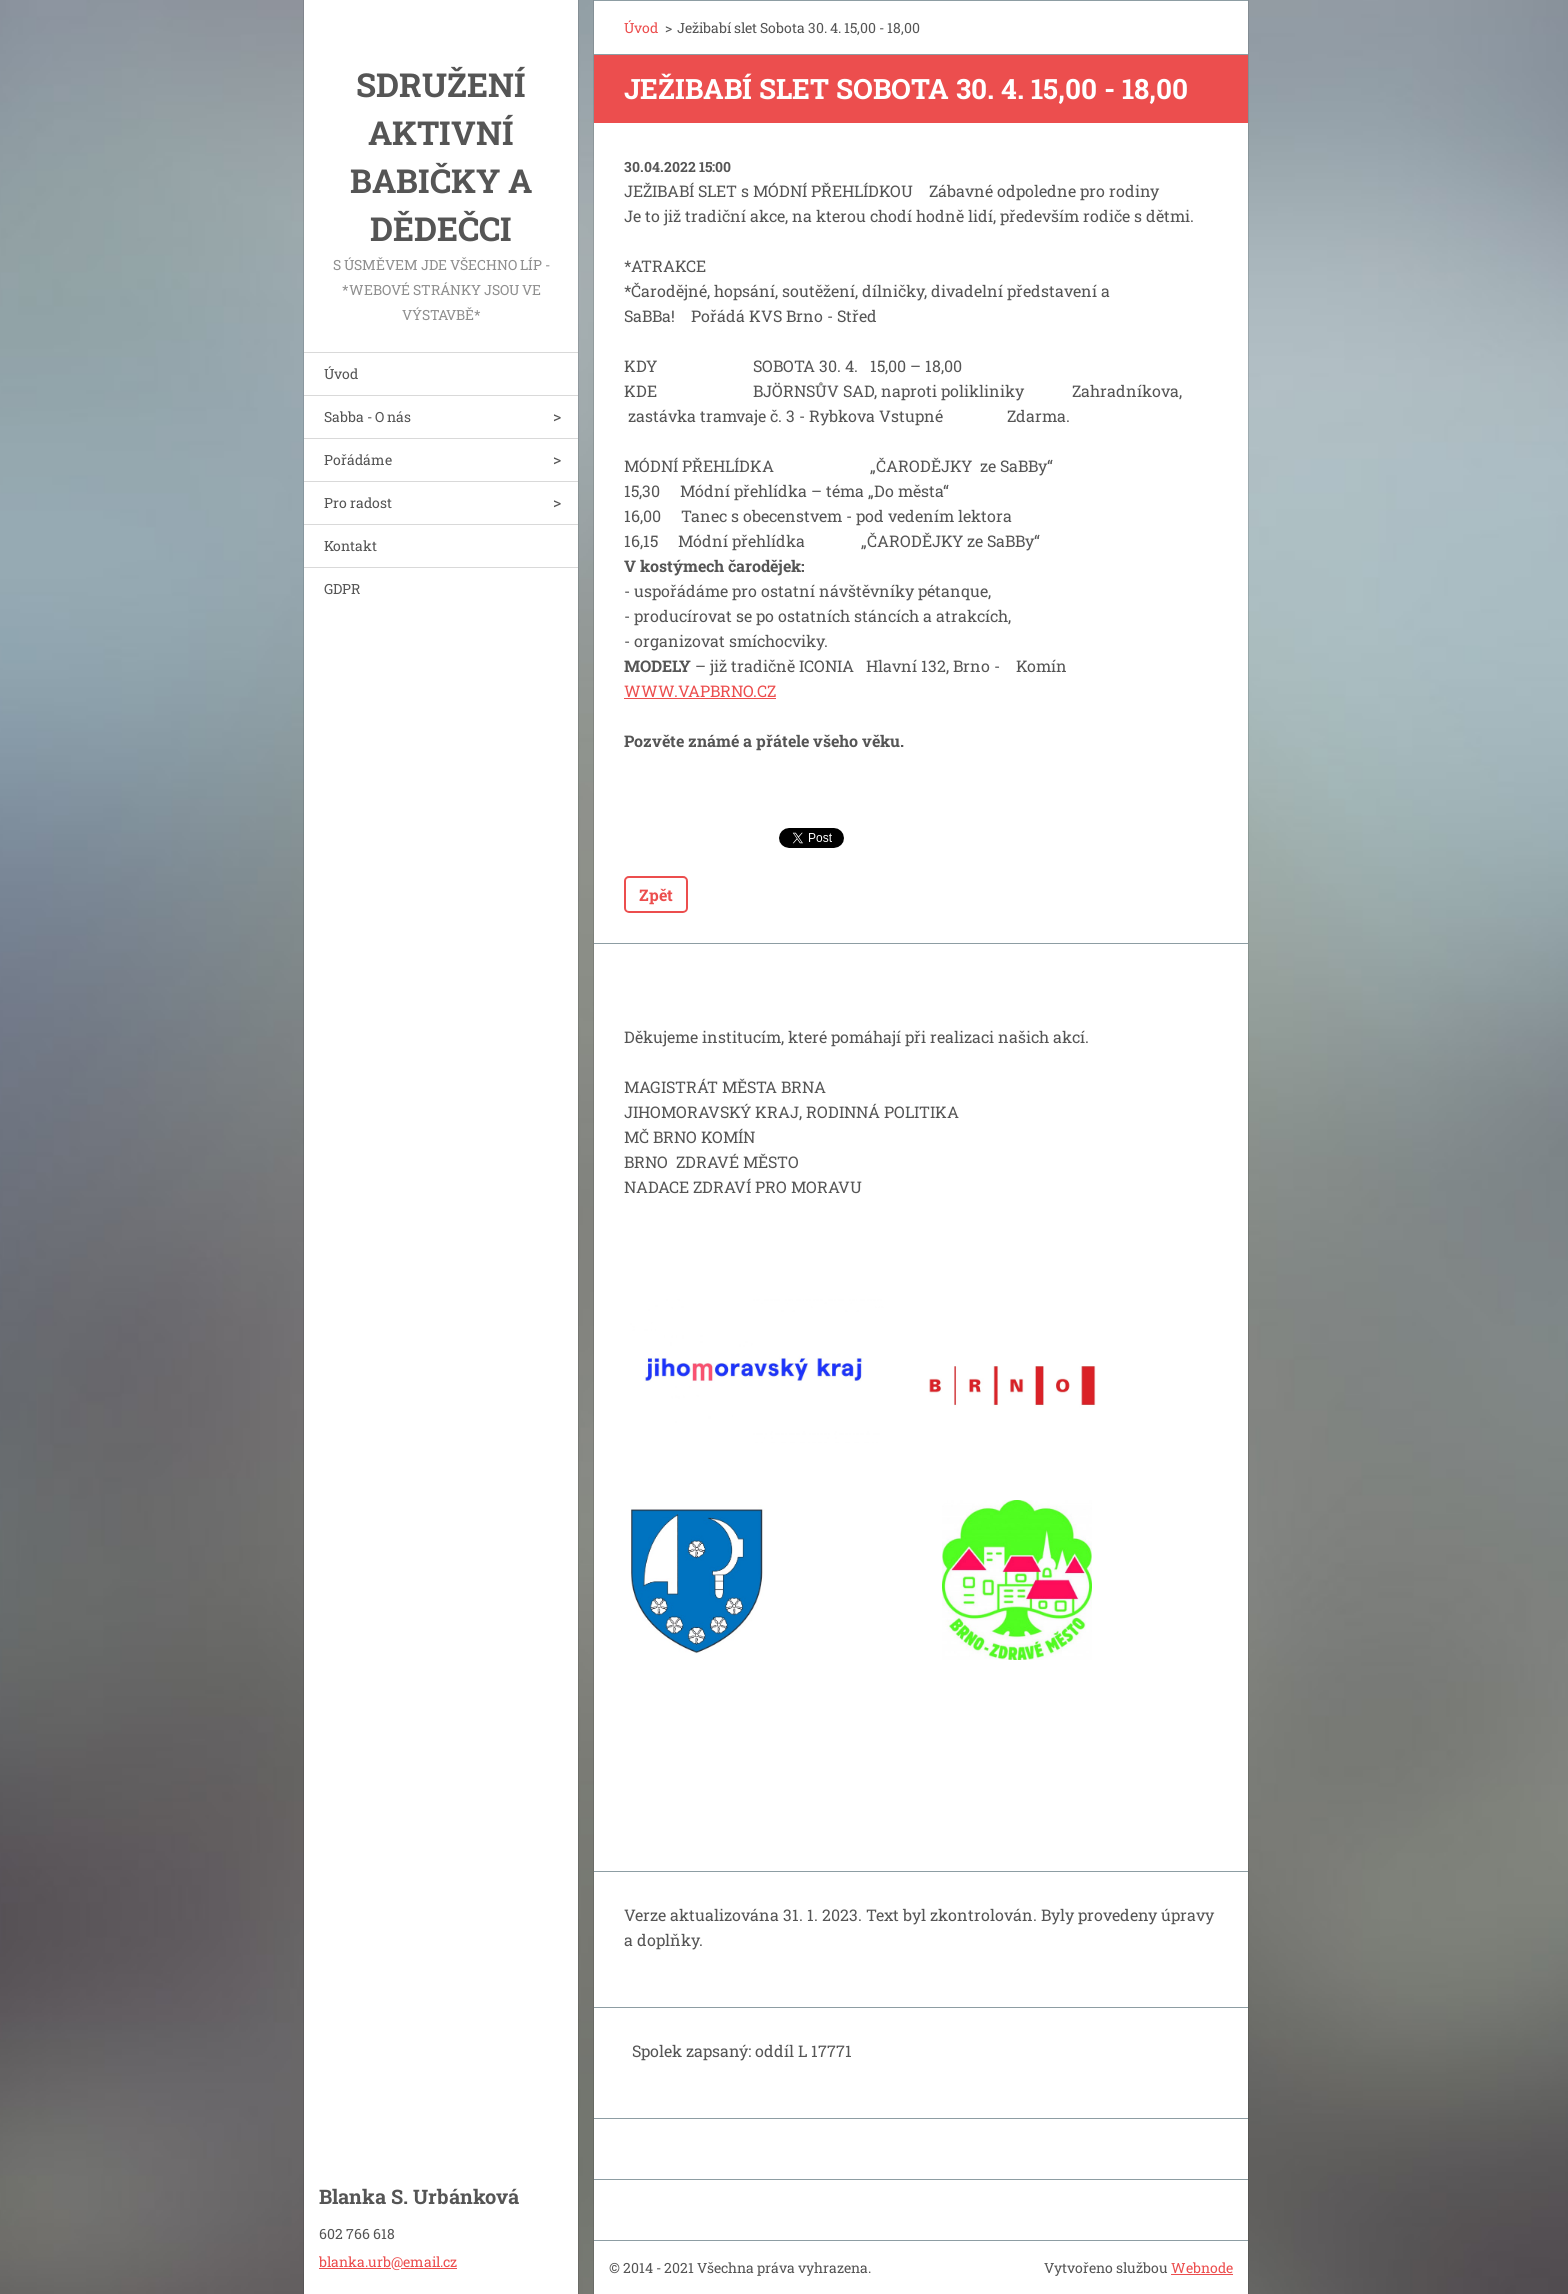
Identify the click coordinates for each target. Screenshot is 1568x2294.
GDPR (342, 588)
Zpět (656, 894)
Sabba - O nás (367, 416)
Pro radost (358, 502)
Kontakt (350, 545)
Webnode (1202, 2267)
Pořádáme (358, 459)
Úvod (341, 373)
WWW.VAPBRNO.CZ (700, 690)
